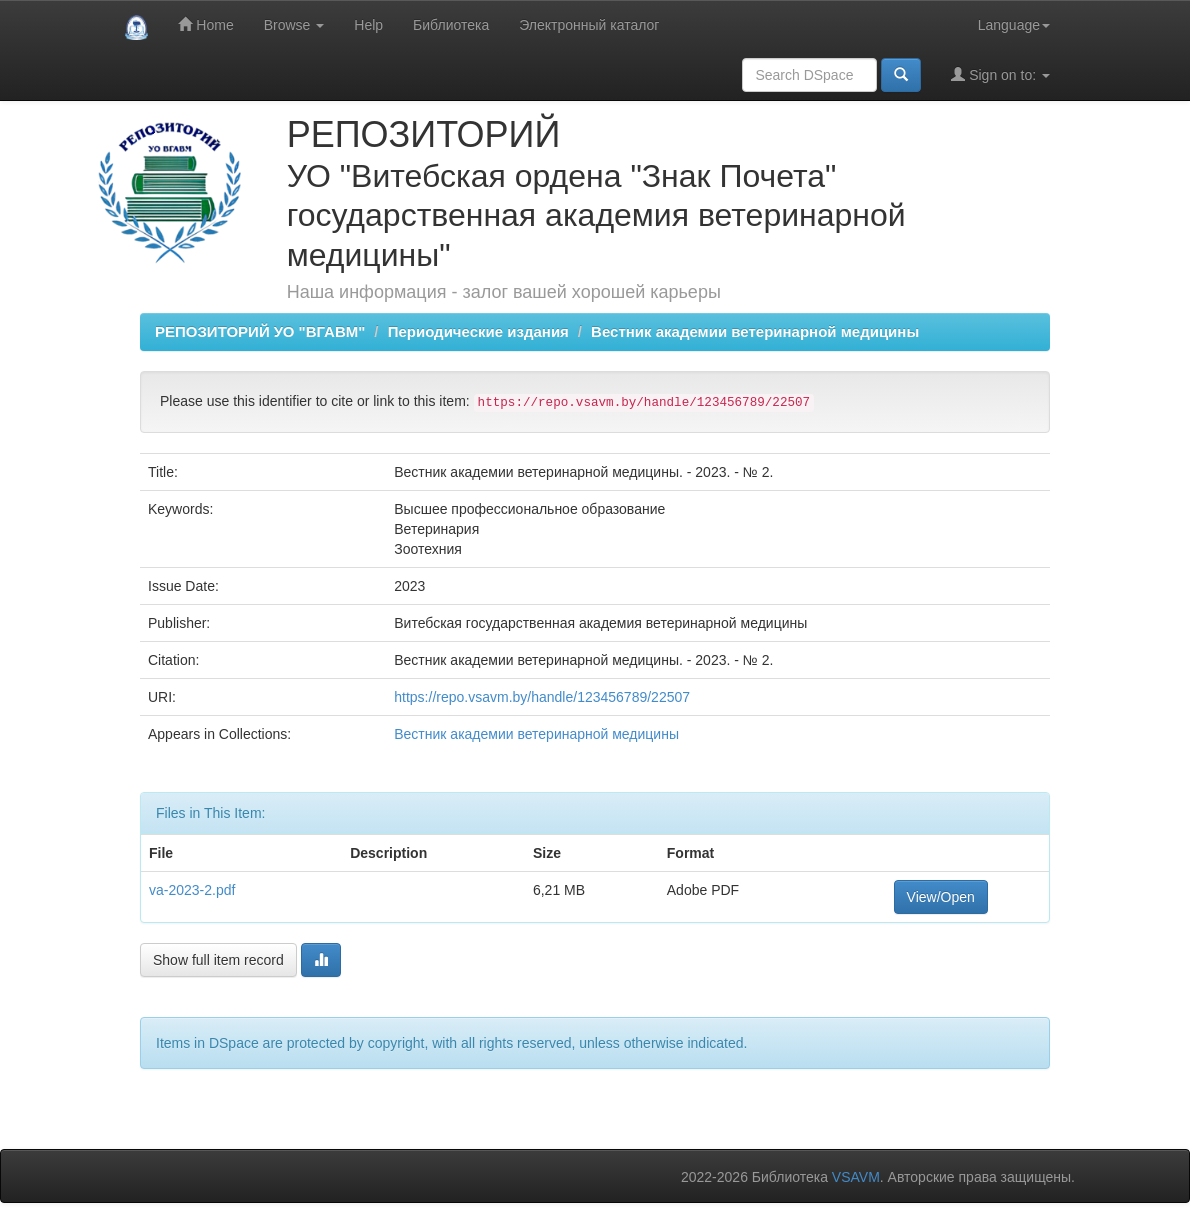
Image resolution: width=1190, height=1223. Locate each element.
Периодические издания (478, 331)
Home (205, 24)
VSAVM (856, 1177)
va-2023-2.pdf (192, 890)
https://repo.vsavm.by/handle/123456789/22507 (542, 697)
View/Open (941, 897)
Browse (294, 25)
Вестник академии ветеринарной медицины (755, 331)
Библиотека (451, 25)
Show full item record (218, 960)
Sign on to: (1000, 74)
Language (1014, 25)
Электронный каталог (589, 25)
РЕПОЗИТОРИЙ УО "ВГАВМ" (260, 331)
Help (368, 25)
